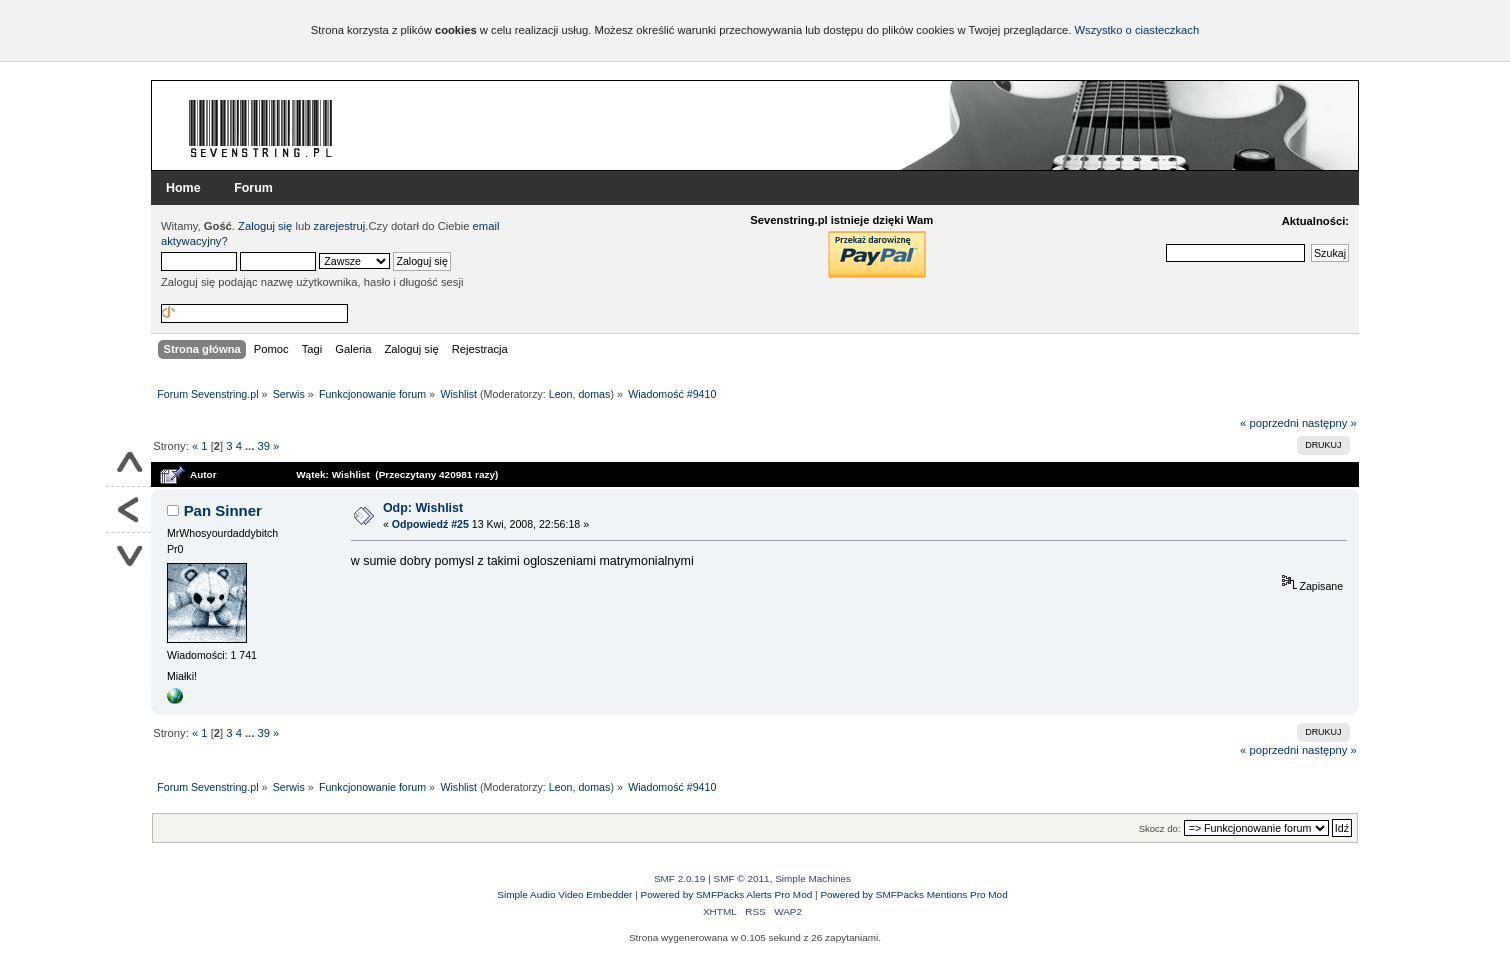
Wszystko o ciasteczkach (1136, 30)
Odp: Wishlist (423, 508)
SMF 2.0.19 (680, 878)
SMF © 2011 (742, 878)
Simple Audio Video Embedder (564, 894)
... (251, 446)
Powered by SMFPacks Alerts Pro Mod (727, 894)
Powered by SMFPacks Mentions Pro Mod (913, 894)
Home (183, 188)
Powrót (128, 510)
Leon (561, 394)
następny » (1329, 423)
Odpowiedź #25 (430, 524)
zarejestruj (340, 226)
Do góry (128, 464)
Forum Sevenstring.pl (261, 128)
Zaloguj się (265, 226)
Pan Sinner (223, 510)
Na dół (128, 555)
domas (594, 394)
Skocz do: (1160, 828)
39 (263, 446)
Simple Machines (813, 878)
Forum (253, 188)
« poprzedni (1269, 423)
